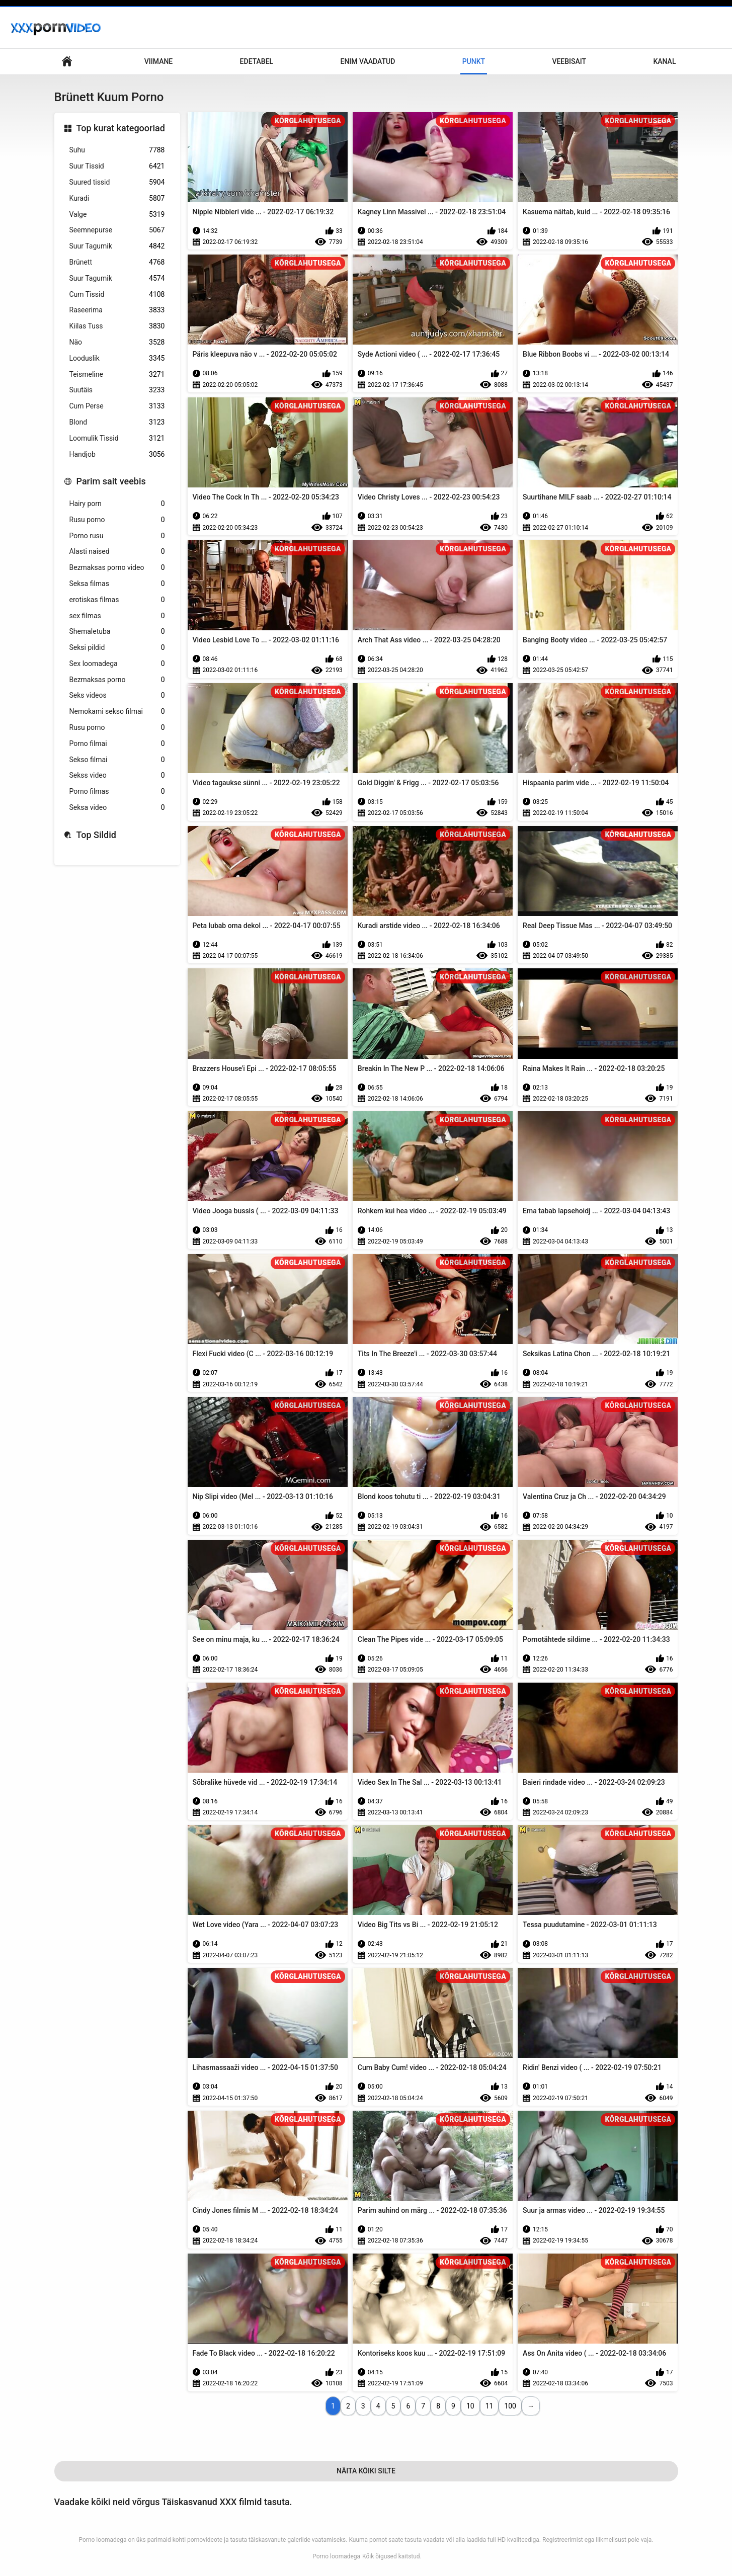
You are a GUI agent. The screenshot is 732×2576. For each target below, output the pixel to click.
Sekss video (117, 775)
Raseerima (117, 310)
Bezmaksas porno (117, 680)
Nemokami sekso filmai (117, 711)
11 (489, 2406)
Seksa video (117, 807)
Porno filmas (117, 791)
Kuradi (117, 198)
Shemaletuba (117, 631)
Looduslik (117, 358)
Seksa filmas (117, 583)
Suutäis (117, 390)
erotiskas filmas (117, 600)
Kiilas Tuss (117, 326)
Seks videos (117, 695)
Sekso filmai (117, 760)
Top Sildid (96, 834)
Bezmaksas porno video (117, 567)
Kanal (664, 61)
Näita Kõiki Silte (366, 2471)
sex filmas (117, 616)
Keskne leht (66, 61)
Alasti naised (117, 551)
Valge (117, 214)
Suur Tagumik (117, 246)
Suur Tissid (117, 166)
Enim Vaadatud (367, 61)
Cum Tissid (117, 294)
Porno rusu (117, 536)
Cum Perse (117, 406)
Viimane (158, 61)
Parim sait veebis (111, 481)
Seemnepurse (117, 230)
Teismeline (117, 374)
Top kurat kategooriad (120, 128)
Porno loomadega (336, 2556)
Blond (117, 422)
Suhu (117, 150)
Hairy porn (117, 504)
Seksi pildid (117, 647)
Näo (117, 342)
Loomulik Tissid (117, 438)
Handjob (117, 454)
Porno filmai (117, 743)
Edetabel (257, 61)
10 (470, 2406)
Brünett (117, 262)
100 (510, 2406)
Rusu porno (117, 520)
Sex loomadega (117, 663)
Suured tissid (117, 182)
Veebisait (569, 61)
